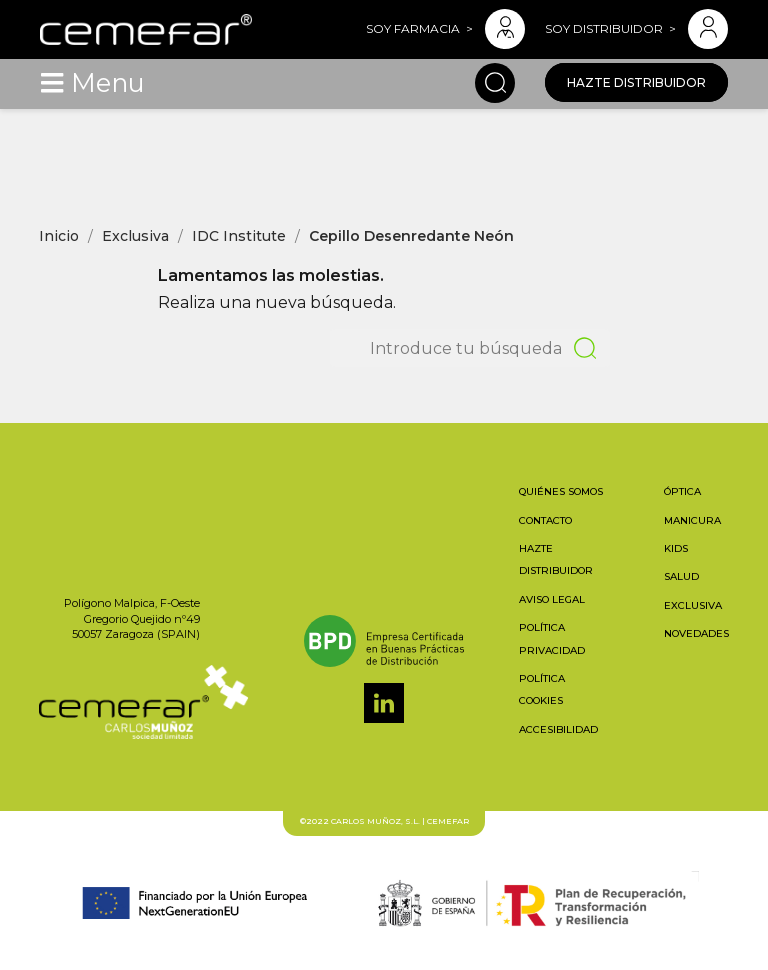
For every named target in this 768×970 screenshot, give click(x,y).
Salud (681, 576)
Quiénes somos (561, 491)
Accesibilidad (558, 729)
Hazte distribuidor (636, 82)
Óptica (682, 491)
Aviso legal (552, 599)
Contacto (545, 520)
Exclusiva (693, 605)
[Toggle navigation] (93, 83)
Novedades (696, 633)
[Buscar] (470, 348)
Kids (676, 548)
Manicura (692, 520)
